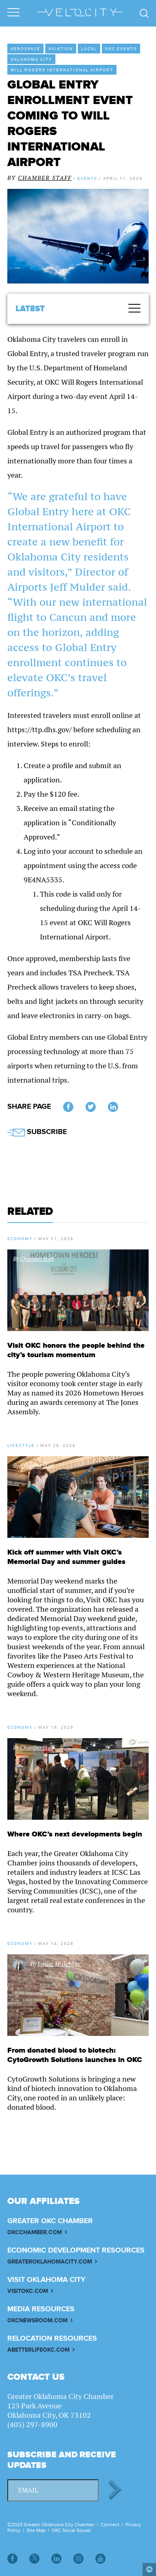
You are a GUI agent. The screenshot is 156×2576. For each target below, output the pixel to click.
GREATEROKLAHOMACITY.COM (49, 2261)
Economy (20, 1238)
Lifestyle (21, 1445)
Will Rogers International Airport (62, 70)
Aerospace (25, 48)
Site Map (36, 2530)
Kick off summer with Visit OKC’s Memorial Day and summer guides (66, 1557)
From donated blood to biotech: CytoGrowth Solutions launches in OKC (74, 2055)
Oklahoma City (31, 59)
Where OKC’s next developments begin (74, 1834)
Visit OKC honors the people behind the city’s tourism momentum (76, 1350)
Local (89, 48)
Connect (110, 2524)
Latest (30, 309)
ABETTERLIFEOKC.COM (38, 2349)
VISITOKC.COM (27, 2291)
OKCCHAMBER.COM (34, 2232)
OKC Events (121, 48)
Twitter (91, 1107)
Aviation (60, 48)
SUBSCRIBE (37, 1131)
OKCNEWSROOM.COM (37, 2320)
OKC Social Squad (71, 2530)
